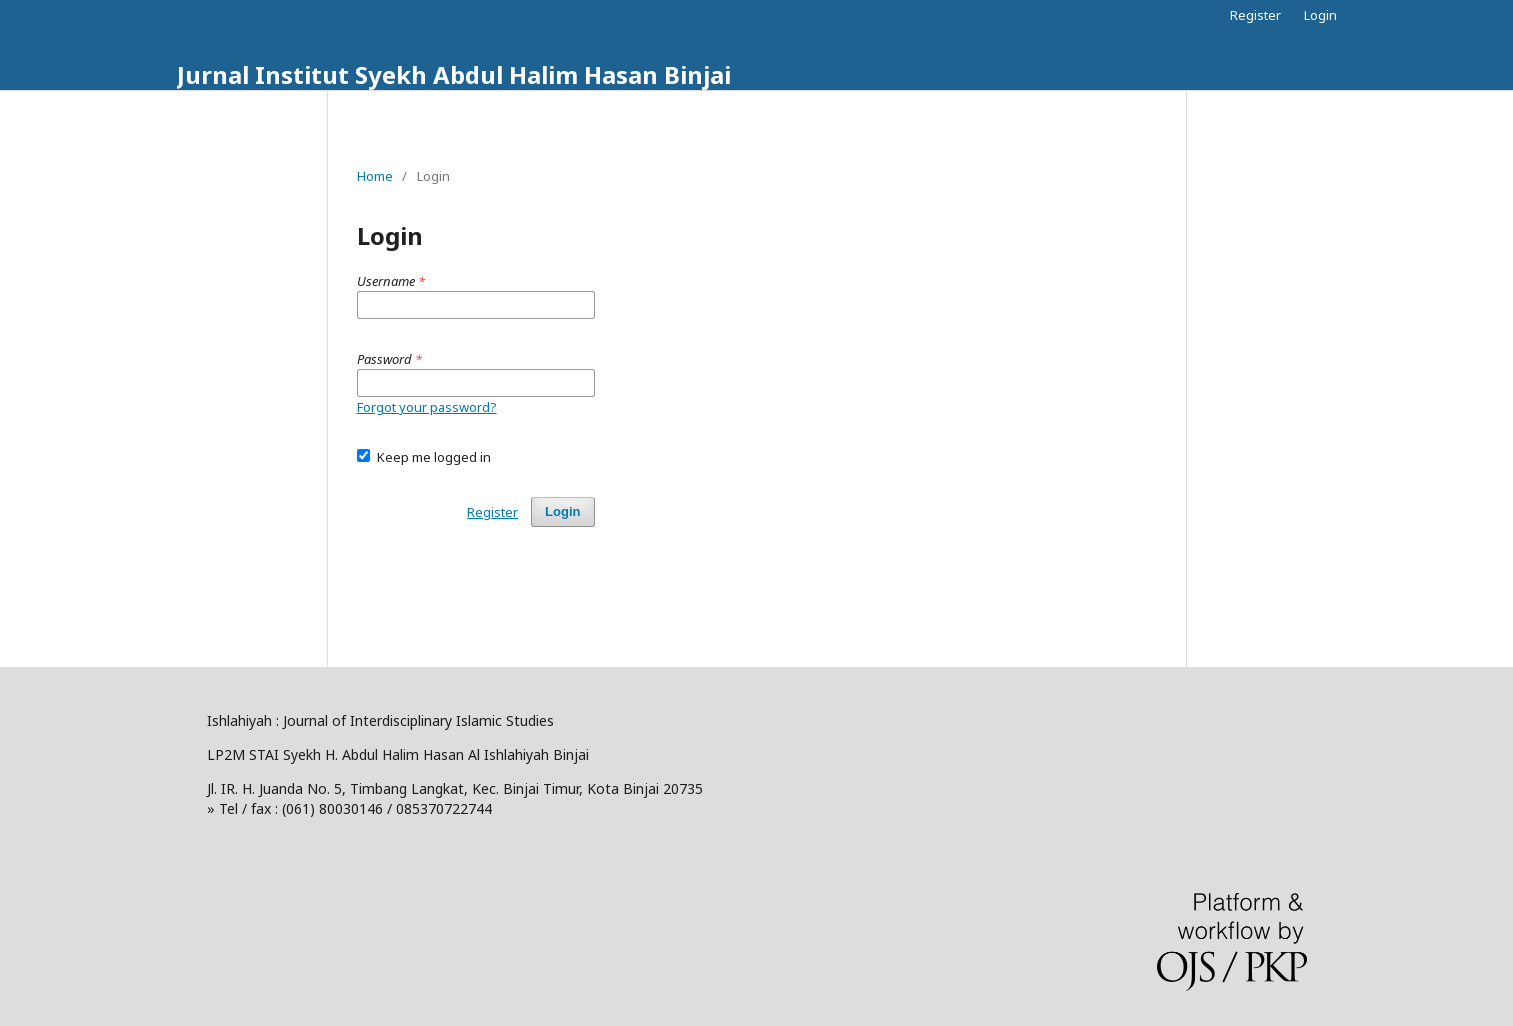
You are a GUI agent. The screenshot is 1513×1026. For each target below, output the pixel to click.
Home (375, 176)
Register (1255, 15)
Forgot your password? (427, 407)
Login (1320, 15)
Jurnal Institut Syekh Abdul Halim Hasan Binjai (454, 74)
